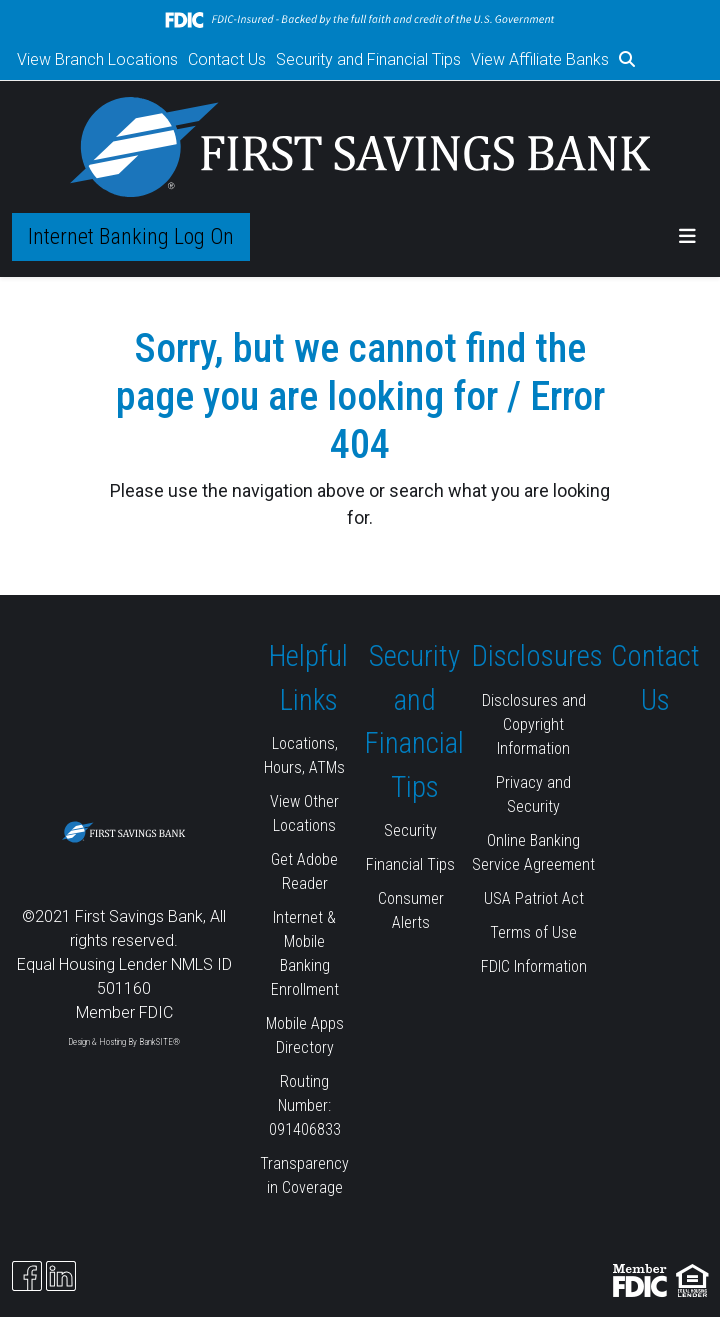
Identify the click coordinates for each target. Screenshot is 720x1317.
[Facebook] (27, 1276)
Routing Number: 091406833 (305, 1105)
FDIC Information (534, 966)
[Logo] (360, 147)
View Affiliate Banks (540, 59)
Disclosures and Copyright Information (534, 724)
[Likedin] (61, 1276)
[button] (627, 60)
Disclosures (537, 656)
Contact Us (227, 59)
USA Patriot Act (534, 898)
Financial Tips (410, 864)
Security (410, 830)
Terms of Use (533, 932)
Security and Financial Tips (368, 59)
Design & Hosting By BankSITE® (124, 1042)
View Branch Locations (97, 59)
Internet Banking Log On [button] (131, 236)
